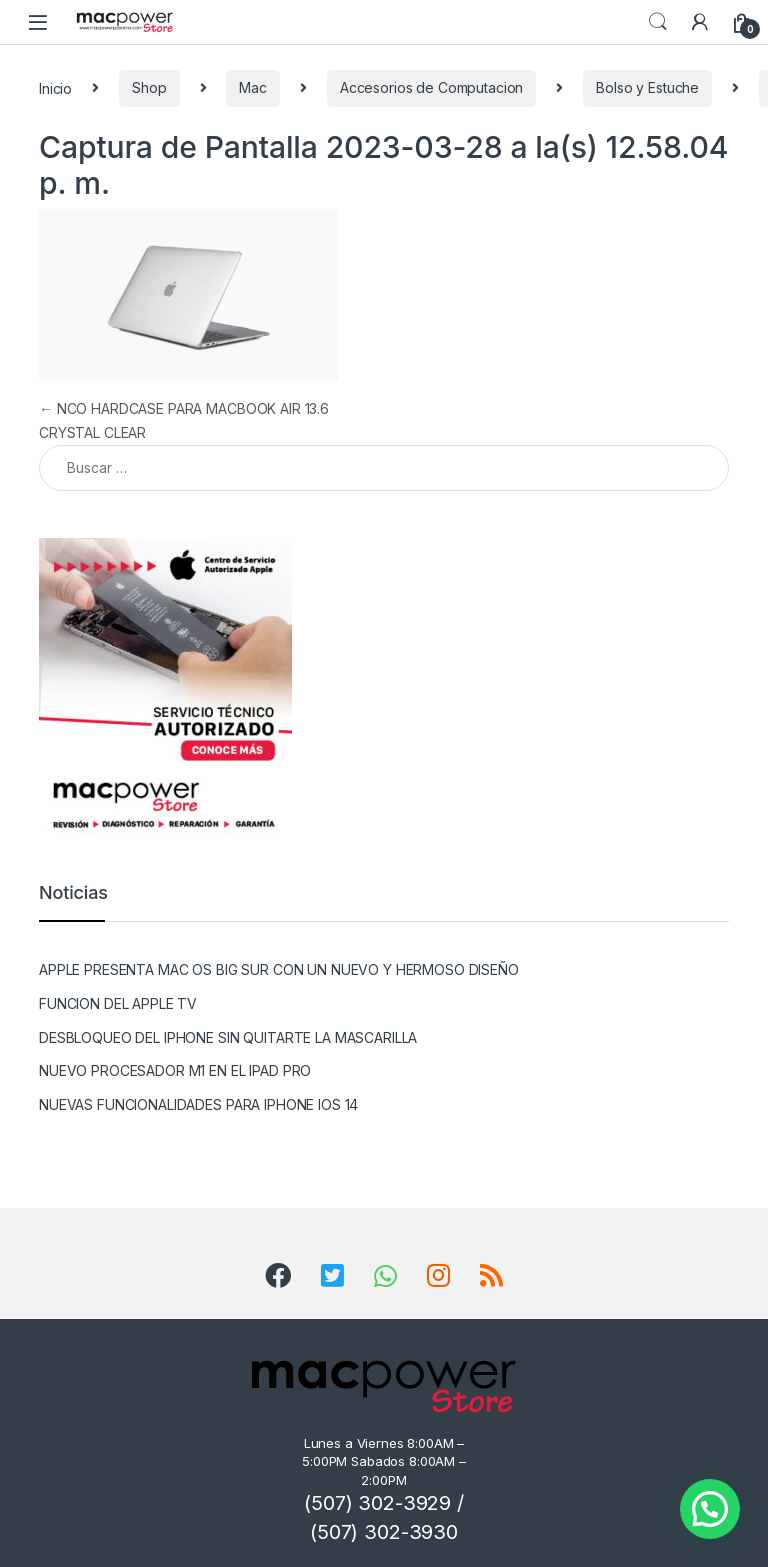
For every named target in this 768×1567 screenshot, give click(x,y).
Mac (253, 87)
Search (658, 22)
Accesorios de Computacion (432, 87)
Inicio (55, 87)
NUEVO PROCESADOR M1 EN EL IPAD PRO (175, 1070)
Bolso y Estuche (647, 87)
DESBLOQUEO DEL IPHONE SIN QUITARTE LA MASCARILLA (228, 1037)
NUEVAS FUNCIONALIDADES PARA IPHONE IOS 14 (198, 1104)
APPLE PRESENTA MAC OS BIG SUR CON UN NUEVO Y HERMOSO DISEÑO (279, 969)
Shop (149, 87)
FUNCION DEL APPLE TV (118, 1003)
